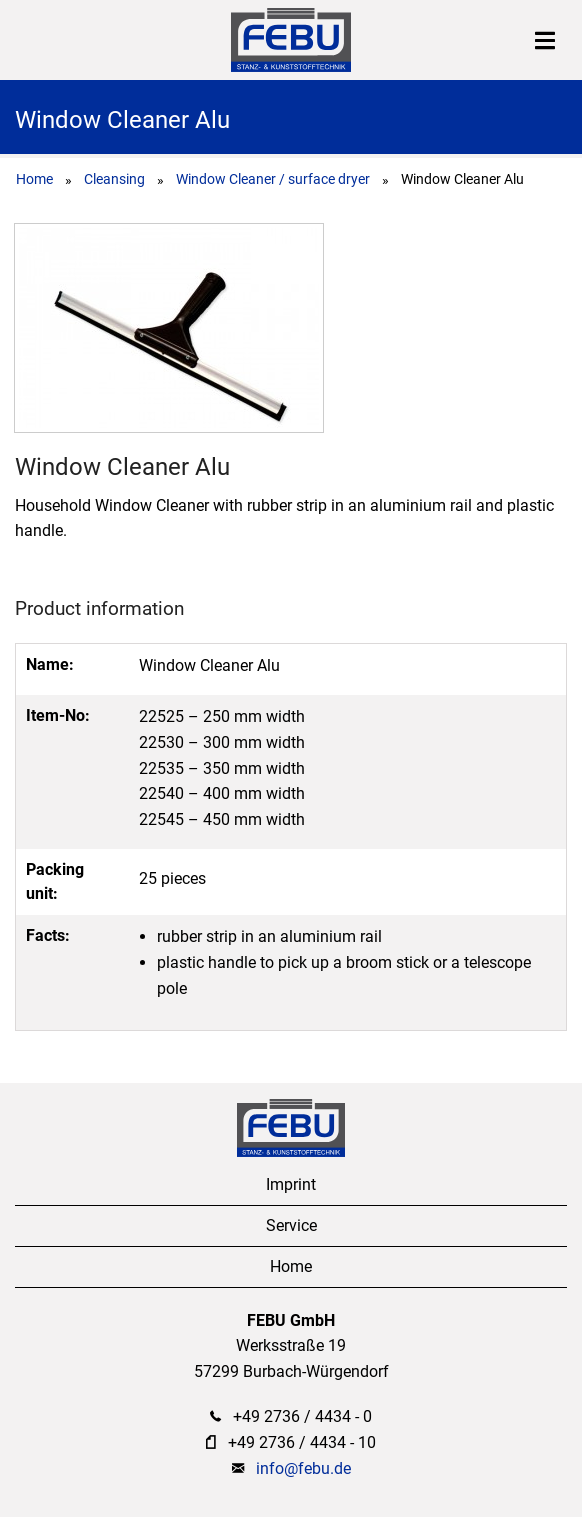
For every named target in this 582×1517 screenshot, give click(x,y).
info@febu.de (303, 1468)
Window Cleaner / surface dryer (273, 179)
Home (34, 179)
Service (291, 1225)
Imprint (291, 1184)
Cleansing (114, 179)
